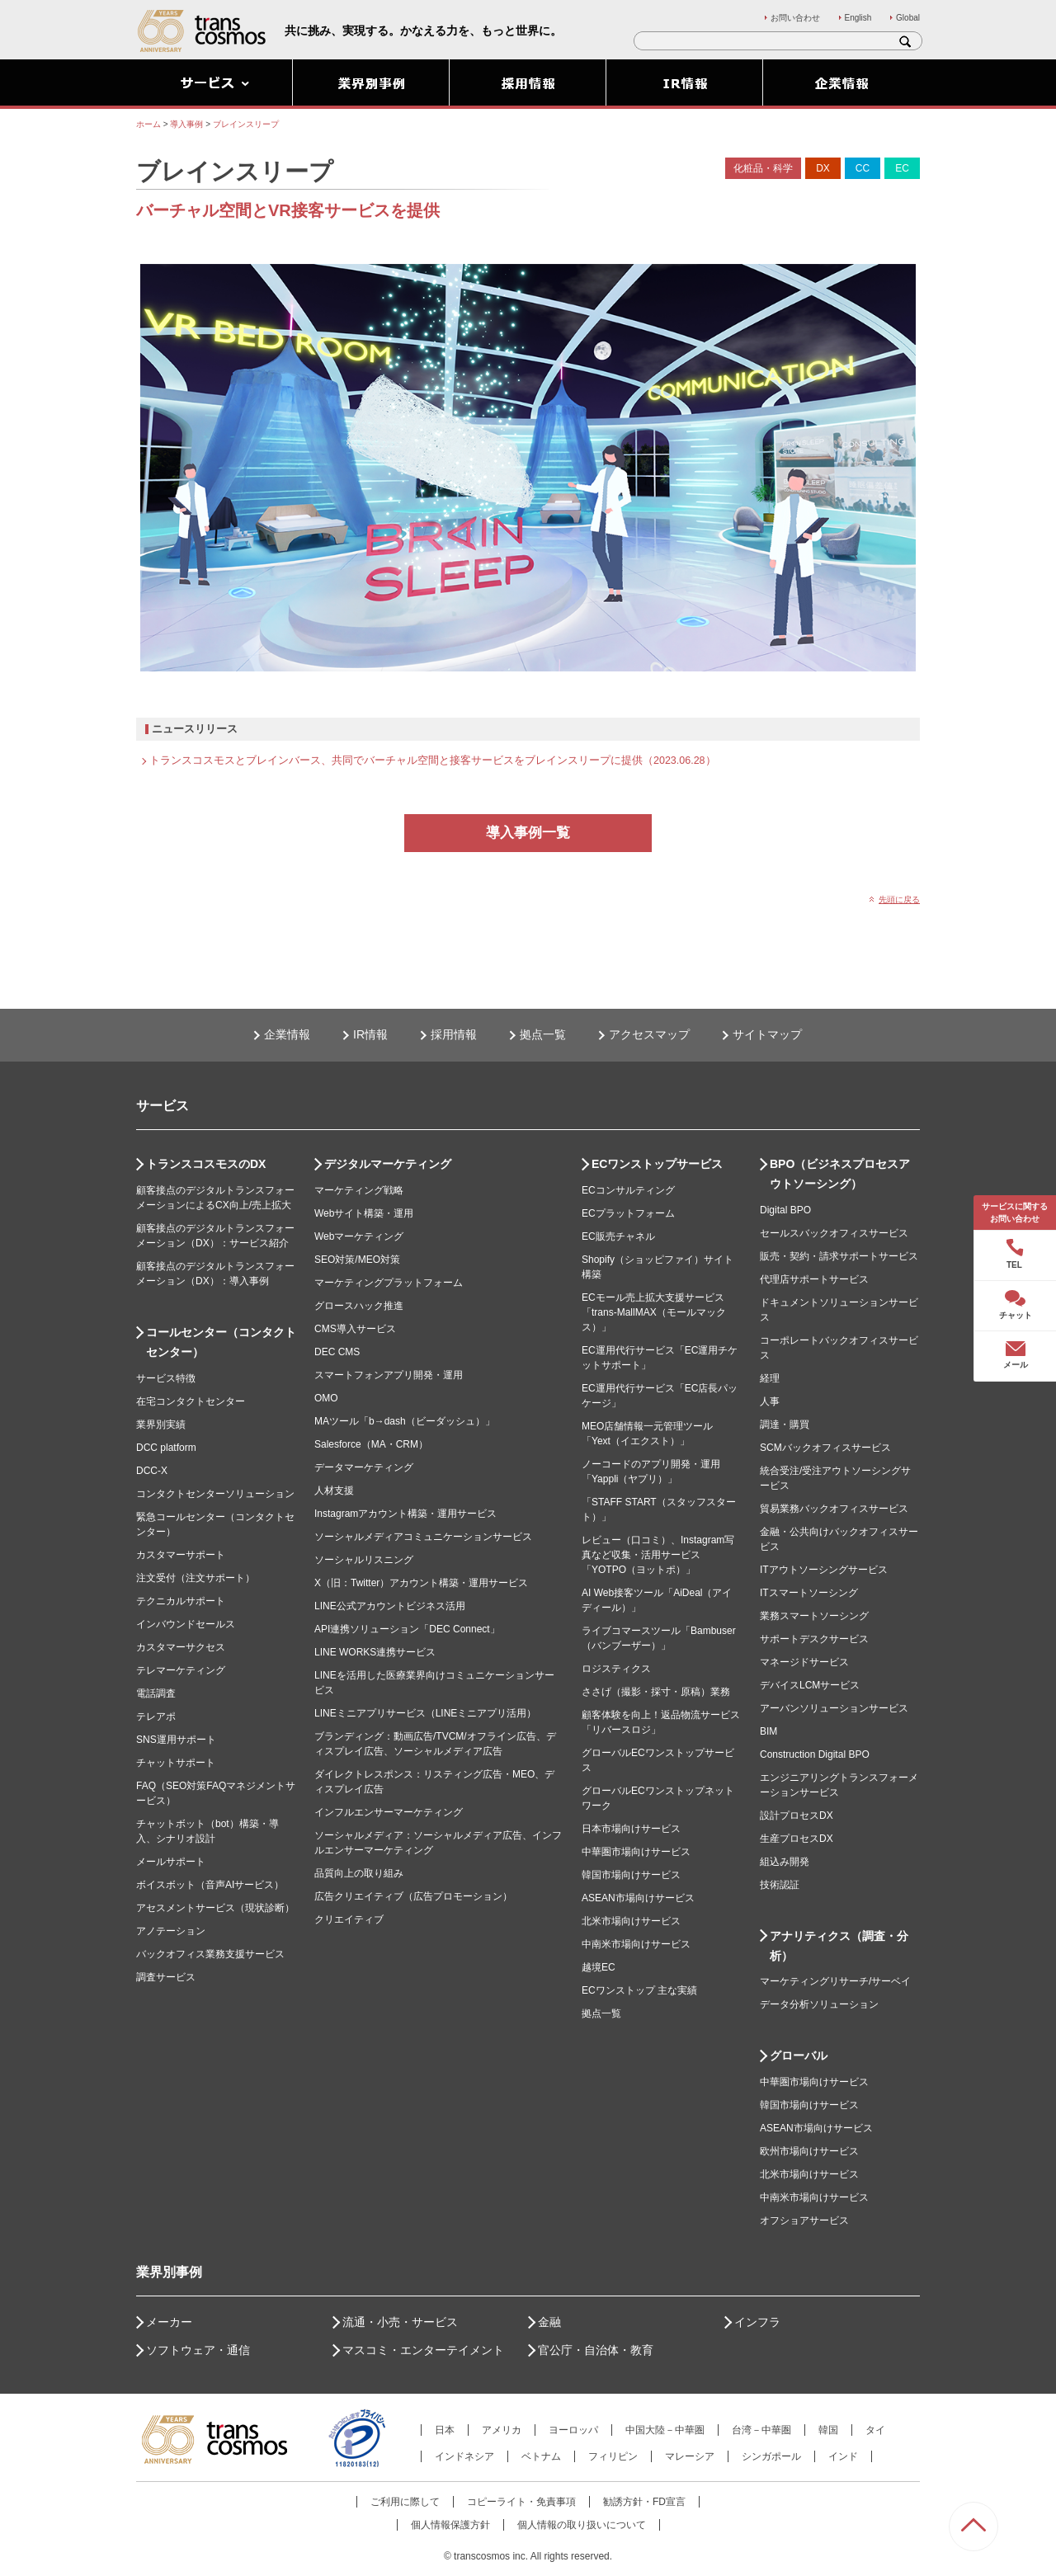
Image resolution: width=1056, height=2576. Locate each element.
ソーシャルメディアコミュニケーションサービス (423, 1536)
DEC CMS (337, 1352)
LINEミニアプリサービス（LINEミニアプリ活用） (425, 1713)
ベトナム (541, 2456)
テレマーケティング (180, 1670)
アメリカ (501, 2430)
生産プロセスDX (796, 1838)
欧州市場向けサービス (809, 2151)
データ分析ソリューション (819, 2004)
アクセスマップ (649, 1034)
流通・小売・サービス (400, 2322)
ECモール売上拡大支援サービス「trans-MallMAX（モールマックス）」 (654, 1312)
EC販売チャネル (618, 1236)
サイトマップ (767, 1034)
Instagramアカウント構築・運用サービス (405, 1513)
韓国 (828, 2430)
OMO (326, 1398)
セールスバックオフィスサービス (834, 1233)
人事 (770, 1401)
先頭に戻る (899, 899)
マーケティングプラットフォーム (388, 1282)
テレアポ (156, 1716)
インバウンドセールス (185, 1624)
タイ (875, 2430)
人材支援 (334, 1490)
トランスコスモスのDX (206, 1163)
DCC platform (166, 1447)
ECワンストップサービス (657, 1163)
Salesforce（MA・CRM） (371, 1444)
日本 (445, 2430)
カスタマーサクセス (180, 1647)
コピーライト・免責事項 (521, 2502)
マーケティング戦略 (358, 1190)
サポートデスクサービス (814, 1639)
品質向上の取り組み (358, 1873)
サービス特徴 (166, 1378)
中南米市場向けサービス (636, 1944)
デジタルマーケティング (387, 1163)
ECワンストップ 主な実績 (639, 1990)
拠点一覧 (543, 1034)
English (858, 17)
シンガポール (771, 2456)
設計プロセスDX (796, 1815)
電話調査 (156, 1693)
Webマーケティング (358, 1236)
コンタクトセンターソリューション (215, 1494)
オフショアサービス (804, 2220)
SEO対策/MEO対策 (357, 1259)
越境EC (598, 1967)
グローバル (798, 2055)
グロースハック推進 (358, 1306)
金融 (549, 2322)
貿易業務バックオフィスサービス (834, 1508)
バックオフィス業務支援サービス (210, 1954)
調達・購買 (784, 1424)
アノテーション (170, 1931)
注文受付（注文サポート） (195, 1578)
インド (843, 2456)
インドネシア (464, 2456)
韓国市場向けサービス (631, 1875)
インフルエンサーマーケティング (388, 1812)
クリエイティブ (349, 1919)
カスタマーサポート (180, 1555)
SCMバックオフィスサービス (825, 1447)
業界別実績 (161, 1424)
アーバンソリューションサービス (834, 1708)
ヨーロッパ (573, 2430)
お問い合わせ (795, 17)
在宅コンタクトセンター (190, 1401)
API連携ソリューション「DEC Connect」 (407, 1629)
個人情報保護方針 (450, 2525)
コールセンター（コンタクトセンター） (221, 1342)
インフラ (757, 2322)
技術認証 (779, 1885)
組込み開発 (784, 1861)
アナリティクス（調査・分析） (839, 1945)
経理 (770, 1378)
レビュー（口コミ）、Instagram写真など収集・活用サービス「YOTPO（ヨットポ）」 (658, 1554)
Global (908, 17)
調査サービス (166, 1977)
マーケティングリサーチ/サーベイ (835, 1981)
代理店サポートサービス (814, 1279)
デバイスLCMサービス (810, 1685)
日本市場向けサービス (631, 1828)
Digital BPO (785, 1210)
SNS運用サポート (176, 1739)
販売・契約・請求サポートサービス (839, 1256)
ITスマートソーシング (809, 1593)
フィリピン (613, 2456)
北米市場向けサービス (631, 1921)
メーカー (169, 2322)
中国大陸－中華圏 (665, 2430)
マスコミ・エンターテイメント (423, 2350)
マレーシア (689, 2456)
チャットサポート (175, 1762)
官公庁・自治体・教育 (595, 2350)
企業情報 (287, 1034)
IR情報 (370, 1034)
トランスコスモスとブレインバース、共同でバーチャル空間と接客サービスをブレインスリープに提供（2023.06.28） (432, 760)
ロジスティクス (616, 1668)
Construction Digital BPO (815, 1754)
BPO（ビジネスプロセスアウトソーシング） (840, 1173)
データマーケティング (363, 1467)
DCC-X (151, 1470)
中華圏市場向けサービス (636, 1852)
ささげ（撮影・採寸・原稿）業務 (656, 1692)
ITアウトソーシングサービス (824, 1569)
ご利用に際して (405, 2502)
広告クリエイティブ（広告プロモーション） (413, 1896)
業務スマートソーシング (814, 1616)
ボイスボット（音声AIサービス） (210, 1885)
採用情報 (454, 1034)
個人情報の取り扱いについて (581, 2525)
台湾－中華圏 (761, 2430)
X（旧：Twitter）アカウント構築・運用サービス (421, 1583)
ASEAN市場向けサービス (638, 1898)
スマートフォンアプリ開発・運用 (388, 1375)
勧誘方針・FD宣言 (644, 2502)
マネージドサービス (804, 1662)
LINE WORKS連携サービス (375, 1652)
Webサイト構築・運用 (363, 1213)
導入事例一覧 (528, 833)
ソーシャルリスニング (363, 1560)
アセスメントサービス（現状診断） (215, 1908)
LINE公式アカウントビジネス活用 (389, 1606)
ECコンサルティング (628, 1190)
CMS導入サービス (355, 1329)
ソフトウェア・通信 (198, 2350)
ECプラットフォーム (628, 1213)
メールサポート (170, 1861)
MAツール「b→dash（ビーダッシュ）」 (404, 1421)
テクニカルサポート (180, 1601)
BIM (768, 1731)
